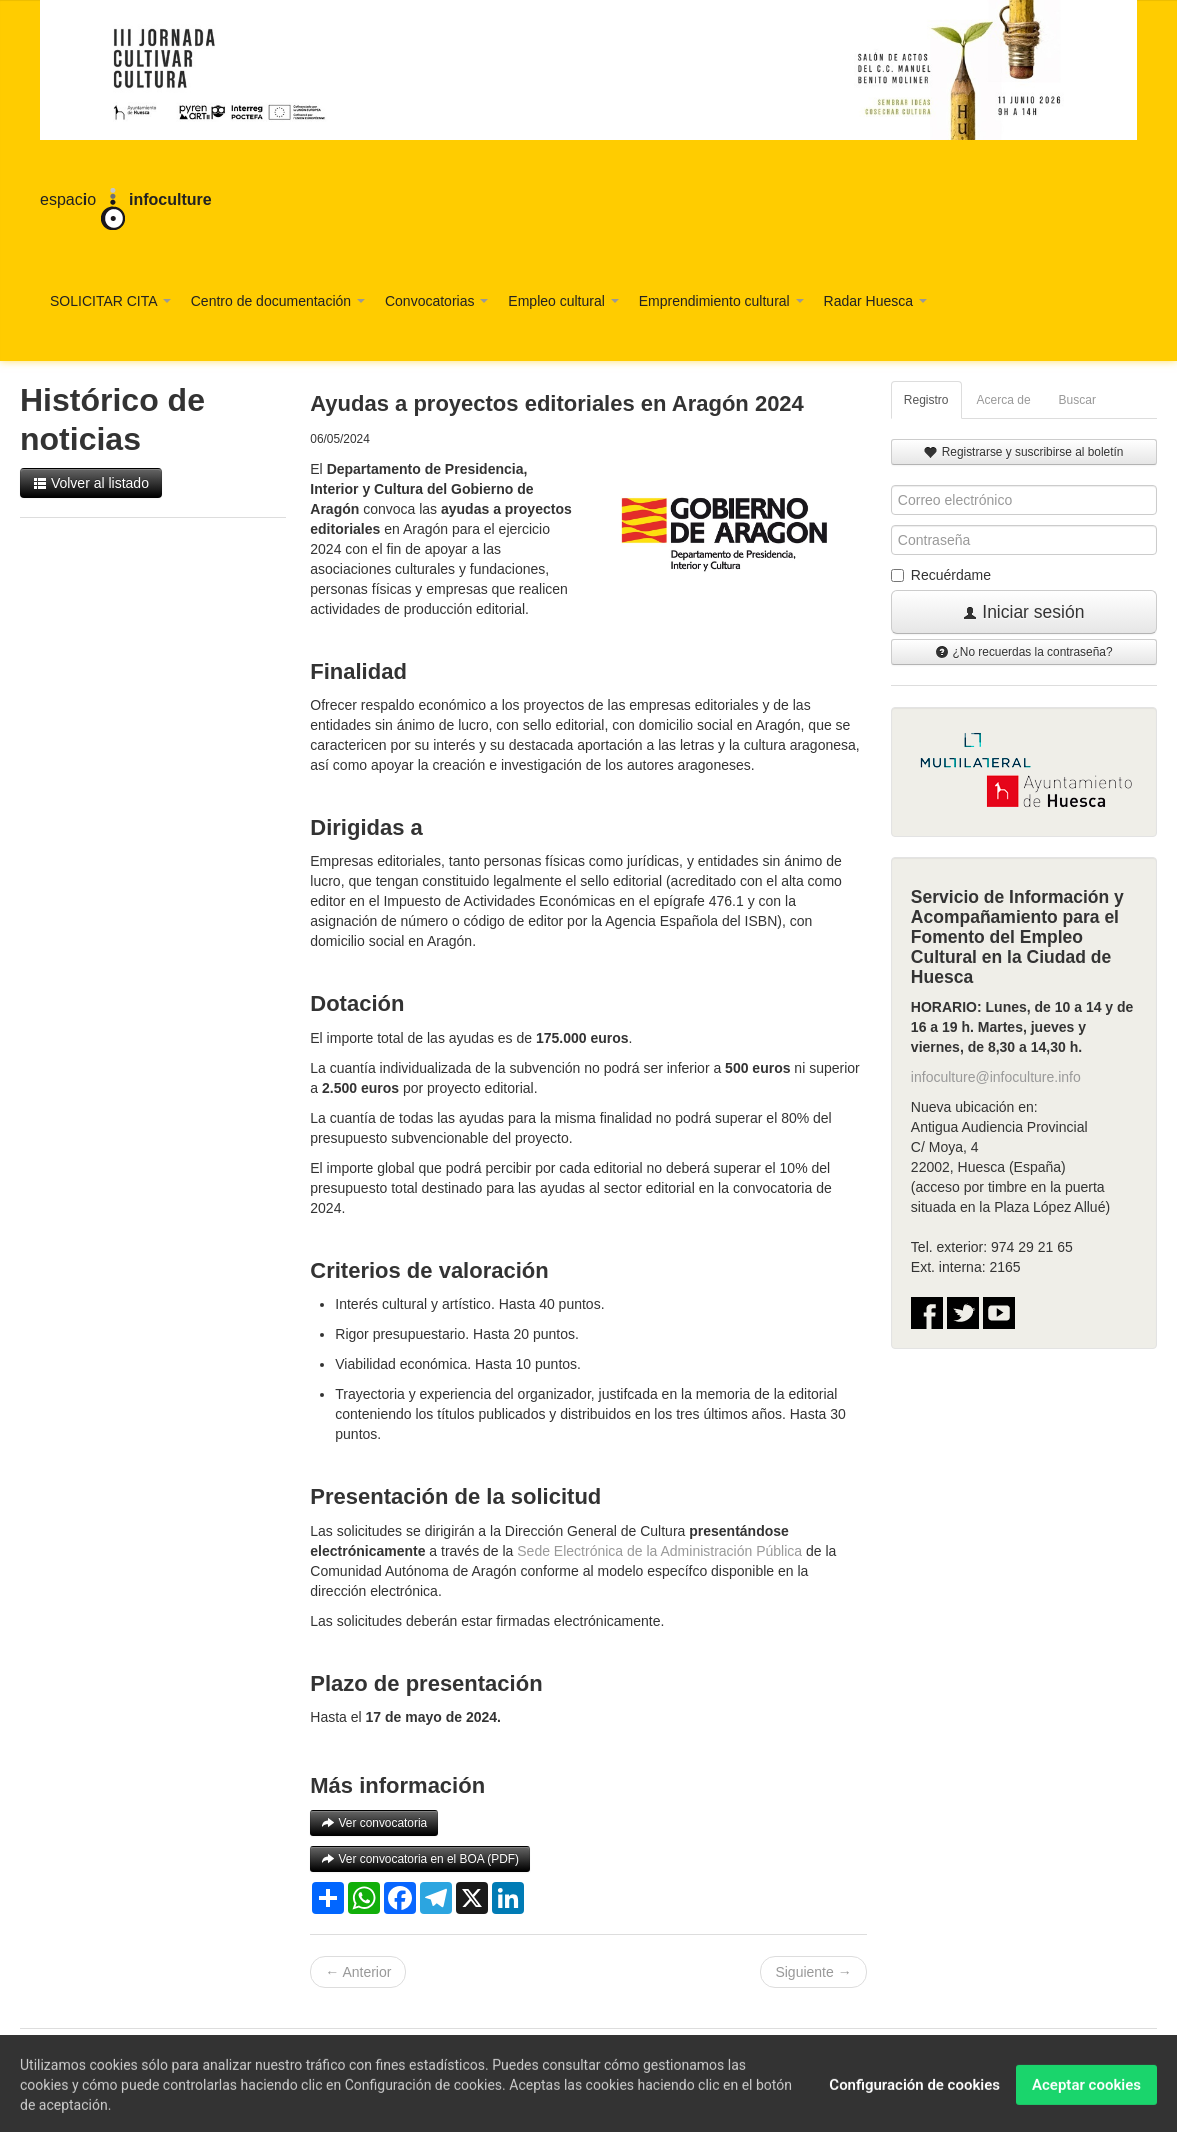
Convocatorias (436, 301)
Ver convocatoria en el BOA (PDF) (420, 1859)
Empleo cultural (563, 301)
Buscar (1077, 400)
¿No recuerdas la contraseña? (1023, 652)
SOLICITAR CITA (110, 301)
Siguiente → (813, 1972)
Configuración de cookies (914, 2095)
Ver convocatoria (374, 1823)
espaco (126, 201)
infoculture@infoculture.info (996, 1077)
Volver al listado (91, 483)
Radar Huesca (875, 301)
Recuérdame (941, 575)
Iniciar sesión (1023, 612)
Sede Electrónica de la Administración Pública (659, 1551)
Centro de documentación (278, 301)
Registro (926, 400)
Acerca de (1004, 400)
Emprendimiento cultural (721, 301)
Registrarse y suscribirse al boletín (1023, 452)
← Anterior (358, 1972)
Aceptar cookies (1086, 2095)
